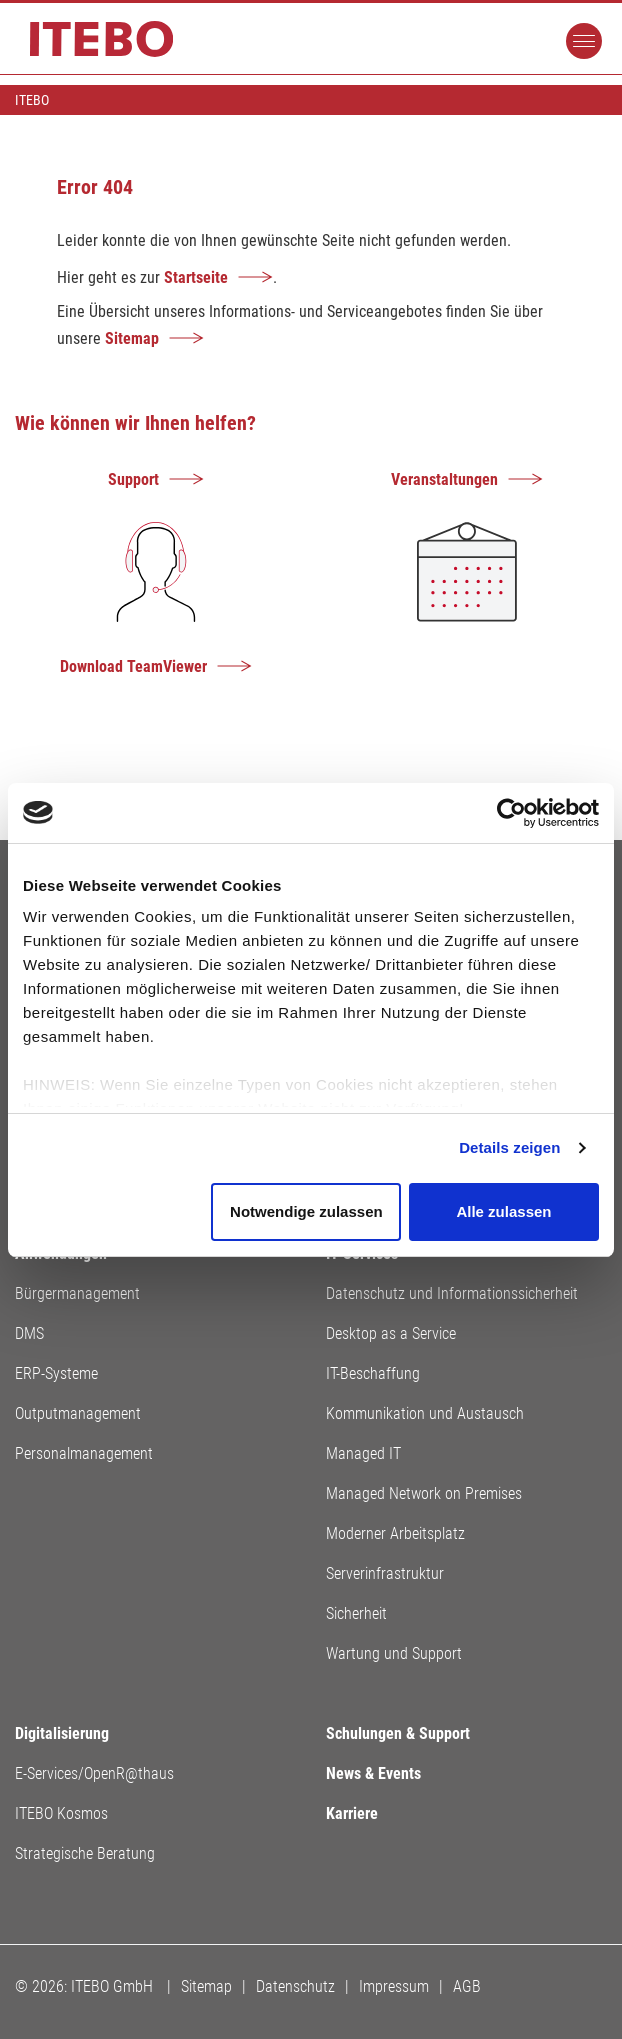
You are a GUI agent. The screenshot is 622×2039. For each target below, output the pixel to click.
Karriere (352, 1813)
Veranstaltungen (444, 479)
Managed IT (363, 1453)
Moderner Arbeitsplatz (395, 1533)
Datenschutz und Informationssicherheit (452, 1293)
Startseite (196, 277)
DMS (29, 1333)
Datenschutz (295, 1986)
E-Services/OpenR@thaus (94, 1773)
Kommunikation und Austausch (425, 1413)
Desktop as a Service (391, 1333)
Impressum (394, 1986)
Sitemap (132, 338)
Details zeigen (509, 1147)
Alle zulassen (503, 1211)
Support (133, 479)
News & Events (373, 1773)
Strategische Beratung (85, 1853)
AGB (467, 1986)
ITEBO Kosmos (61, 1813)
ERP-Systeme (56, 1373)
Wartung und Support (394, 1653)
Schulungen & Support (398, 1733)
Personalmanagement (84, 1453)
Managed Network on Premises (424, 1493)
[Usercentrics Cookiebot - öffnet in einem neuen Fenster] (511, 813)
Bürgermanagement (77, 1293)
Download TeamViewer (133, 666)
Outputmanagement (78, 1413)
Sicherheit (356, 1613)
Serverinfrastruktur (385, 1573)
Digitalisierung (62, 1733)
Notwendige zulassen (306, 1211)
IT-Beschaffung (373, 1373)
